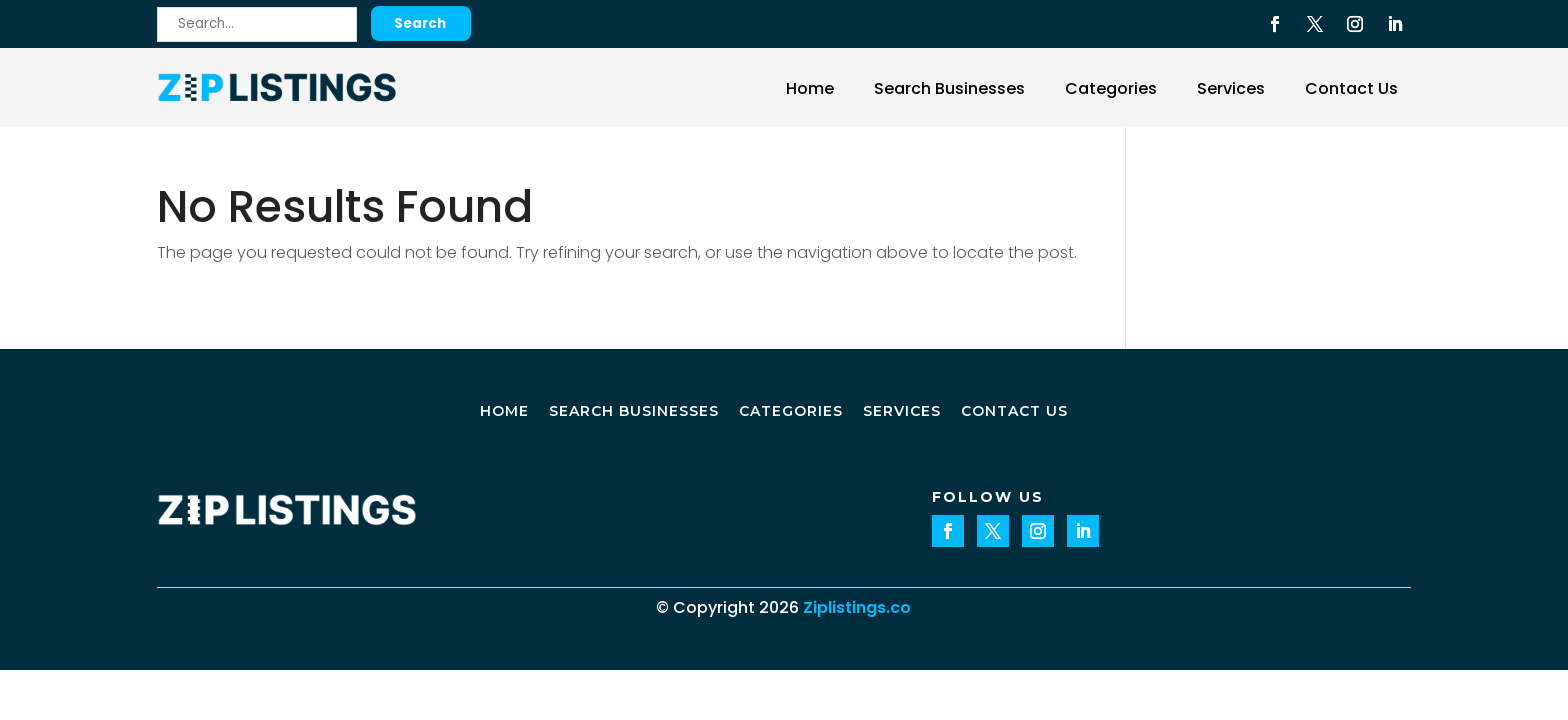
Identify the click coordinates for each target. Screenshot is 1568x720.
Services (1231, 88)
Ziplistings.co (857, 607)
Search (420, 23)
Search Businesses (949, 88)
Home (810, 88)
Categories (1111, 88)
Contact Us (1351, 88)
